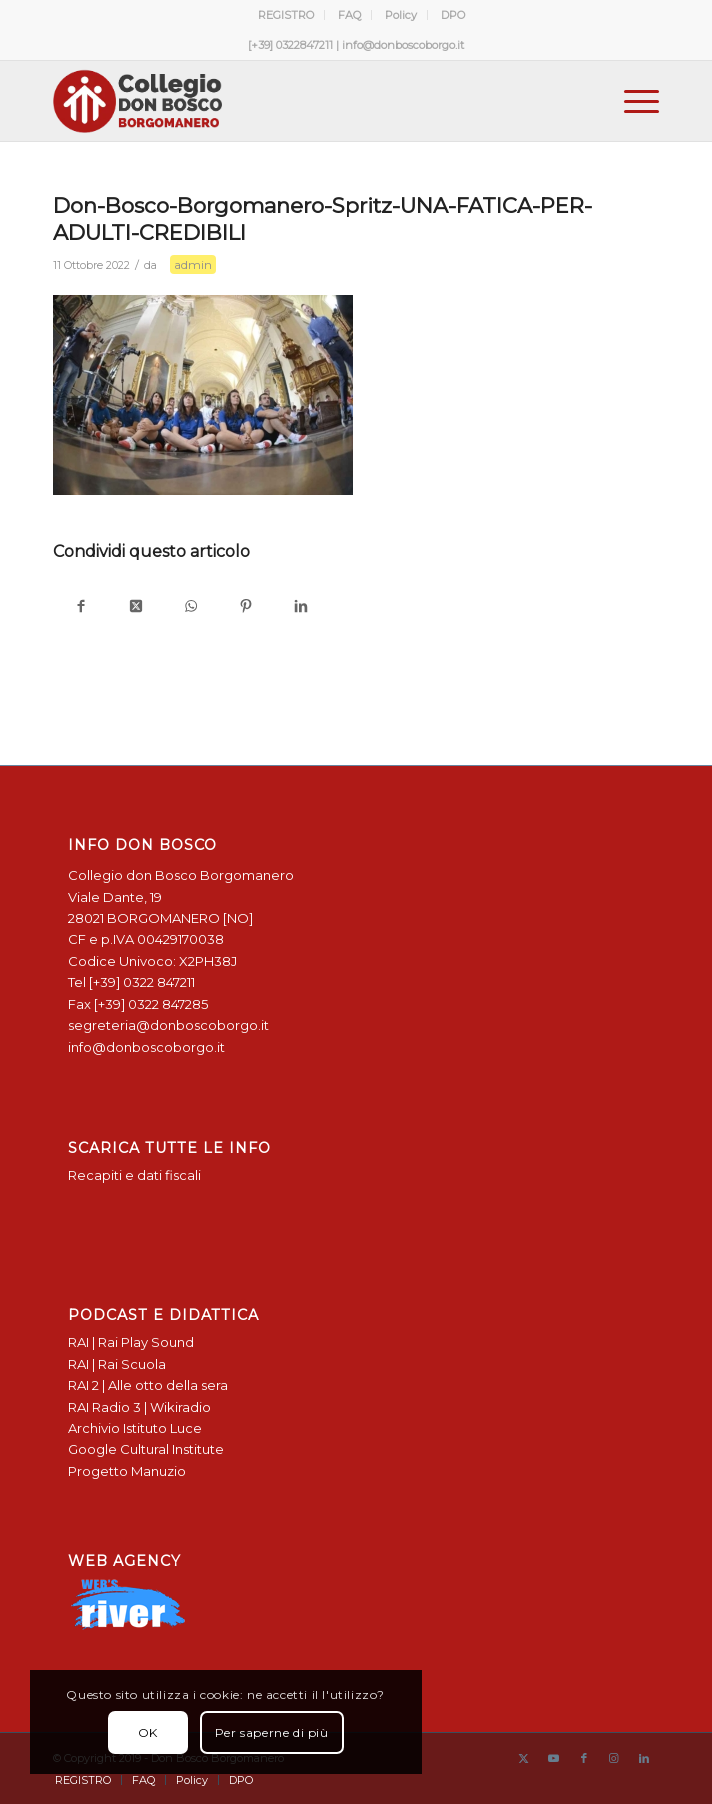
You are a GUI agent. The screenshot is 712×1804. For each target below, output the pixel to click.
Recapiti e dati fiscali (134, 1175)
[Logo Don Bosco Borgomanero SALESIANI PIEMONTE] (295, 101)
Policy (401, 15)
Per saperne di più (272, 1732)
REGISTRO (286, 15)
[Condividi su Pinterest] (245, 607)
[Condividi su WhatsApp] (190, 607)
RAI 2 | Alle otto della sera (148, 1385)
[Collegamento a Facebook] (584, 1758)
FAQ (349, 15)
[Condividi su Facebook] (80, 607)
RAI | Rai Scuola (117, 1364)
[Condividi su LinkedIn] (300, 607)
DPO (453, 15)
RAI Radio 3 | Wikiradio (139, 1407)
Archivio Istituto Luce (135, 1428)
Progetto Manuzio (127, 1471)
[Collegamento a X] (524, 1758)
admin (193, 264)
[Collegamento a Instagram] (614, 1758)
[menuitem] (286, 15)
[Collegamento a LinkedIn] (644, 1758)
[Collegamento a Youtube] (554, 1758)
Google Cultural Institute (146, 1449)
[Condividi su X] (135, 607)
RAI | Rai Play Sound (131, 1342)
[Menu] (631, 101)
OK (148, 1732)
